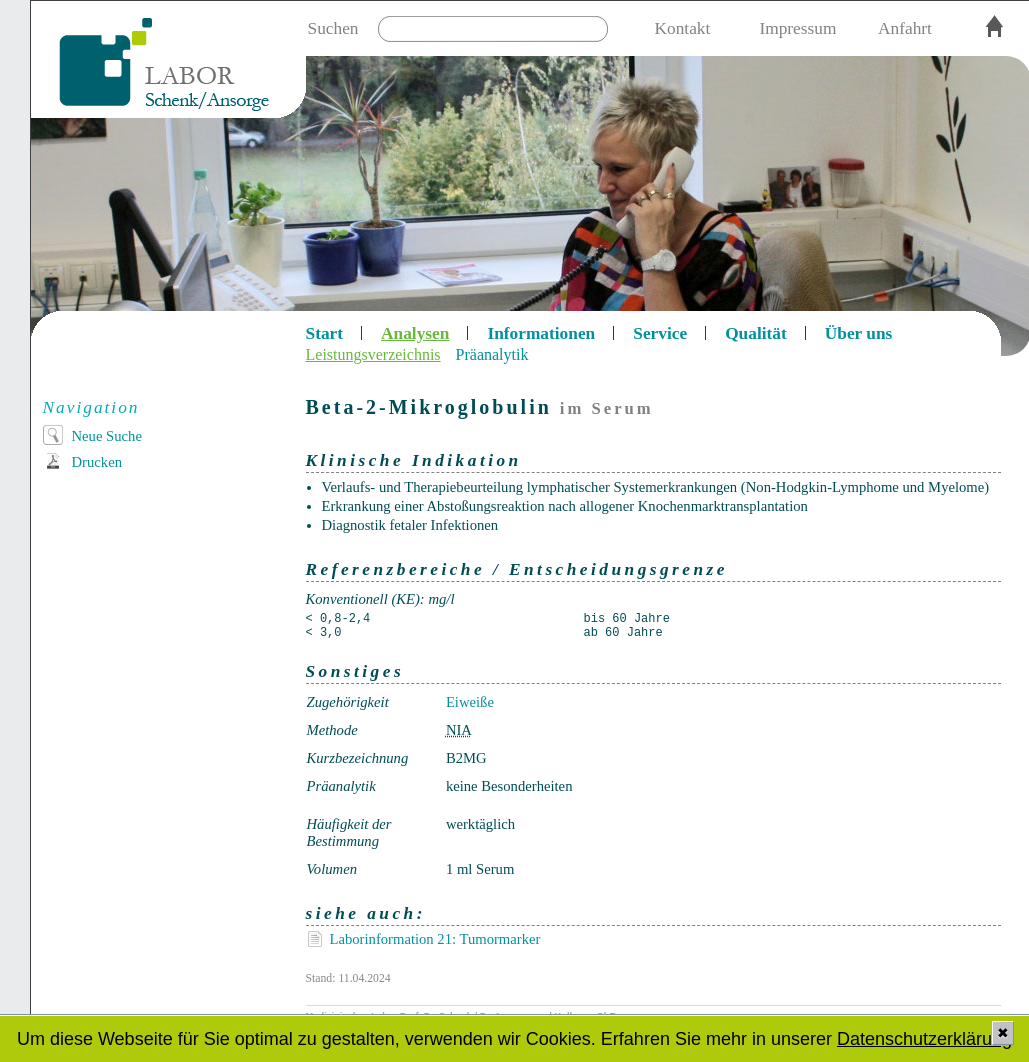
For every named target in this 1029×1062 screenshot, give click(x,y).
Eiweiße (470, 702)
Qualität (756, 333)
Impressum (797, 28)
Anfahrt (905, 28)
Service (660, 333)
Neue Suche (107, 436)
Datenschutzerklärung (924, 1039)
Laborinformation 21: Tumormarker (435, 939)
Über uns (859, 333)
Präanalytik (492, 354)
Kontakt (683, 28)
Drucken (97, 462)
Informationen (541, 333)
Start (325, 333)
